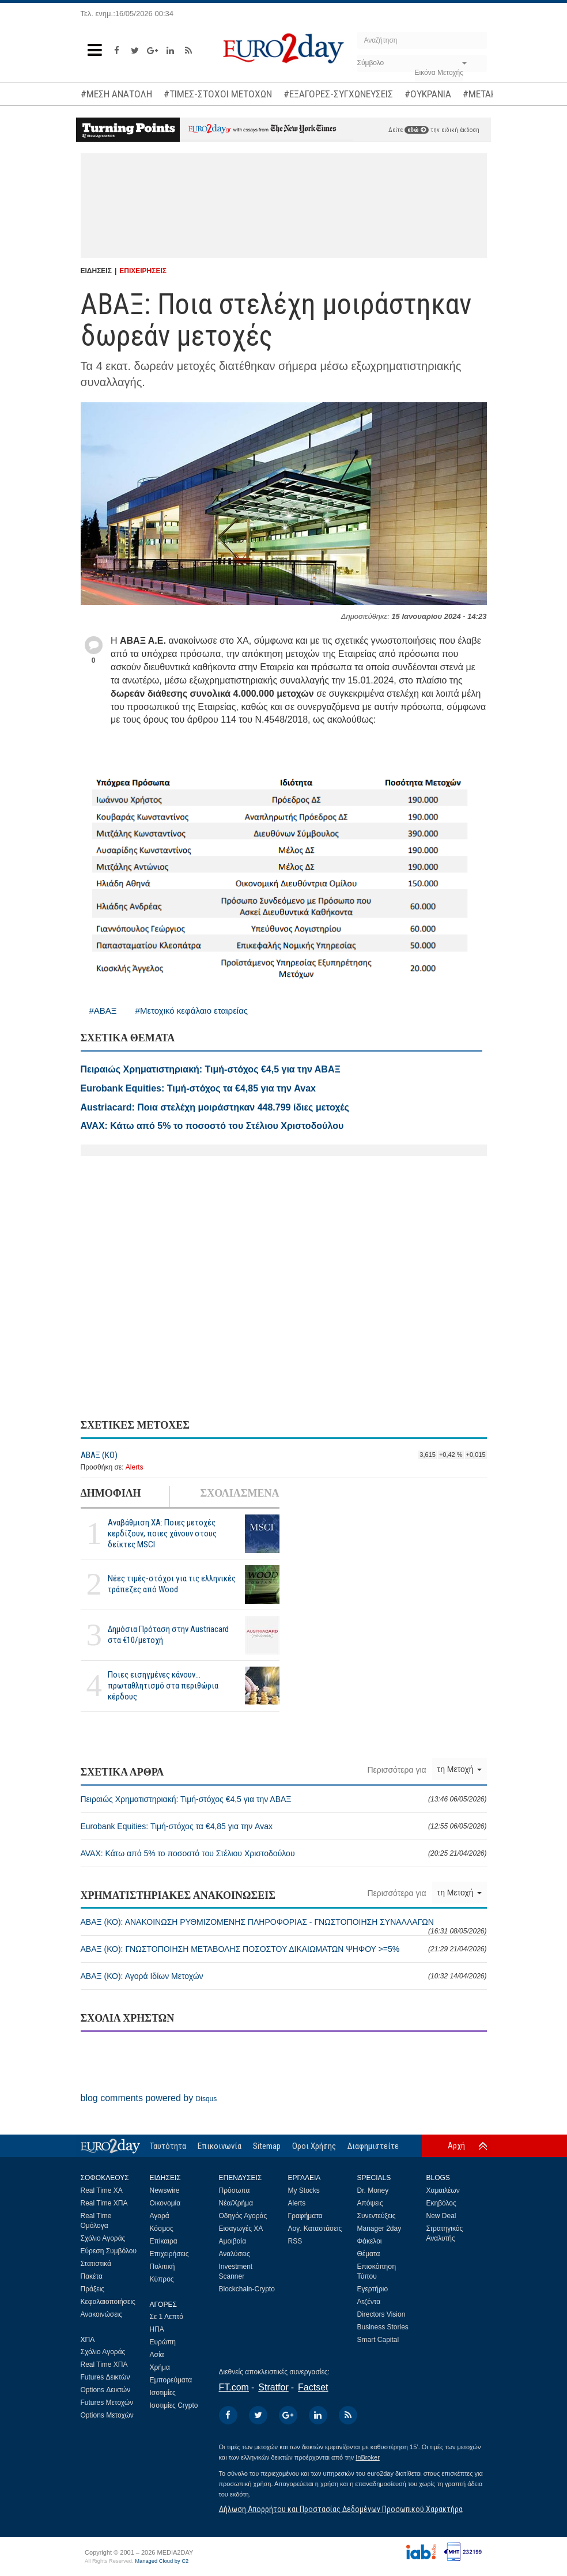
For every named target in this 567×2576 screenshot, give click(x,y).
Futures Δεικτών (105, 2377)
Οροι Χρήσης (314, 2146)
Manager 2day (379, 2228)
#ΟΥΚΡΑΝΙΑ (428, 94)
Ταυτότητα (168, 2146)
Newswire (165, 2190)
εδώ (416, 130)
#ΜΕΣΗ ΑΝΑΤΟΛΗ (116, 94)
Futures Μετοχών (107, 2403)
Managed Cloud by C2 (161, 2561)
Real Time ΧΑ (102, 2190)
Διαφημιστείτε (373, 2146)
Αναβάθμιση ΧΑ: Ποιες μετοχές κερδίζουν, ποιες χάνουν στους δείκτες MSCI (162, 1533)
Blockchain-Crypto (247, 2289)
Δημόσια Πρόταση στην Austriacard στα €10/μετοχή (168, 1634)
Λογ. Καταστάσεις (315, 2228)
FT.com (234, 2387)
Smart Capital (378, 2340)
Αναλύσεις (234, 2254)
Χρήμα (160, 2367)
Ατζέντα (369, 2302)
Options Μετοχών (107, 2415)
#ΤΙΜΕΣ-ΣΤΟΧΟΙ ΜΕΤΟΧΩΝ (218, 94)
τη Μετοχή (459, 1769)
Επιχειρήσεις (169, 2254)
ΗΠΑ (157, 2329)
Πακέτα (92, 2276)
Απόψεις (370, 2203)
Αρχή (456, 2145)
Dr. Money (373, 2190)
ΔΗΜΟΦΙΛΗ (111, 1493)
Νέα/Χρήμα (236, 2203)
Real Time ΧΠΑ (104, 2203)
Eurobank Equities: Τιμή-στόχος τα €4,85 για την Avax (284, 1826)
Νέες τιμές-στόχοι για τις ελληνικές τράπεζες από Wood (172, 1584)
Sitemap (267, 2146)
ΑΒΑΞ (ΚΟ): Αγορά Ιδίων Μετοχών (284, 1976)
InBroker (368, 2457)
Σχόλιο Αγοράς (103, 2238)
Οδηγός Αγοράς (243, 2216)
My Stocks (304, 2190)
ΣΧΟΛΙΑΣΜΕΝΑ (239, 1493)
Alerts (134, 1467)
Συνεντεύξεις (376, 2216)
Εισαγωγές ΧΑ (241, 2228)
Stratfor (273, 2387)
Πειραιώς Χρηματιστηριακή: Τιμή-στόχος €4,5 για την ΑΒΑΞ (284, 1799)
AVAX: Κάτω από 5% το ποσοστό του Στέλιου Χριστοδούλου (284, 1853)
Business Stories (383, 2327)
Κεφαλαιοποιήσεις (108, 2302)
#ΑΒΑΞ (103, 1010)
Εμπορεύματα (171, 2380)
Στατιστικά (96, 2264)
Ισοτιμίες (163, 2393)
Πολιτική (162, 2267)
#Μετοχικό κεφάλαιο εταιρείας (191, 1010)
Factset (313, 2387)
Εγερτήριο (372, 2289)
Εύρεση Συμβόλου (109, 2251)
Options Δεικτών (106, 2390)
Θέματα (368, 2254)
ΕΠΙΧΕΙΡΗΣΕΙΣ (143, 271)
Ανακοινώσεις (102, 2314)
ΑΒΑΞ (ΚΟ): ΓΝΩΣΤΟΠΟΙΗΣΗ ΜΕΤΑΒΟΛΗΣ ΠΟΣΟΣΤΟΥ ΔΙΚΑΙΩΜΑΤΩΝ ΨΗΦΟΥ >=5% (284, 1949)
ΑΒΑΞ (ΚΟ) (99, 1455)
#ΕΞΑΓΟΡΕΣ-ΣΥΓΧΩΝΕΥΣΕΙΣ (338, 94)
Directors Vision (381, 2314)
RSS (295, 2241)
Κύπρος (162, 2279)
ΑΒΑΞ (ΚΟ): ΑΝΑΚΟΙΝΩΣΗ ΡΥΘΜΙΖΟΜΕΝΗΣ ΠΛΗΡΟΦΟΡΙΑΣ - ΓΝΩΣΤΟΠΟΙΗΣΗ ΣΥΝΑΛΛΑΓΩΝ (284, 1926)
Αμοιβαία (233, 2241)
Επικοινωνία (219, 2146)
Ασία (157, 2355)
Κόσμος (161, 2228)
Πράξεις (93, 2289)
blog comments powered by (149, 2098)
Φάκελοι (369, 2241)
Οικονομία (165, 2203)
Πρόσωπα (234, 2190)
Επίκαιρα (163, 2241)
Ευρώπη (163, 2342)
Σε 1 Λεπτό (167, 2317)
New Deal (441, 2216)
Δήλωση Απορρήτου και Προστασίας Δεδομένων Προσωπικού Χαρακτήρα (341, 2509)
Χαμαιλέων (443, 2190)
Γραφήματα (305, 2216)
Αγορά (159, 2216)
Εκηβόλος (441, 2203)
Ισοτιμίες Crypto (174, 2405)
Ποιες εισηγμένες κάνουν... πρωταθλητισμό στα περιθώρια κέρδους (163, 1686)
